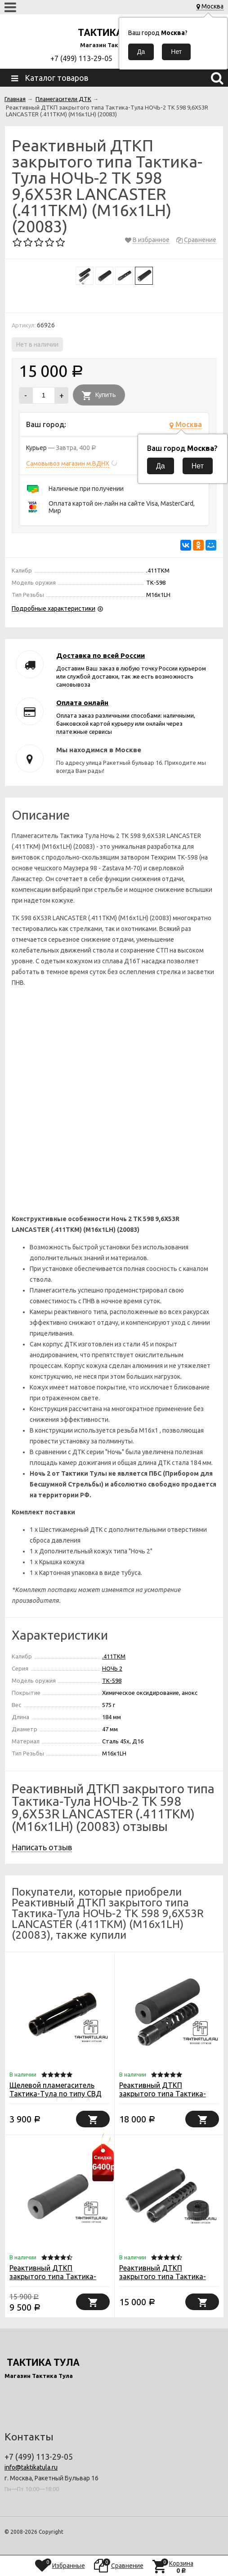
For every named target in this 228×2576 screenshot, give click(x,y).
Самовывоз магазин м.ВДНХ (67, 463)
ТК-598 (111, 1680)
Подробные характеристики (53, 608)
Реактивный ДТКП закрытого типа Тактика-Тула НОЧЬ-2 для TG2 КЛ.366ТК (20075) (162, 2281)
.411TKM (113, 1656)
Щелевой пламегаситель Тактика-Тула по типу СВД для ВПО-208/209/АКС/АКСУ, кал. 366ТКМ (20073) (58, 2098)
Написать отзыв (42, 1847)
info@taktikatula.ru (31, 2467)
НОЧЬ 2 (112, 1668)
